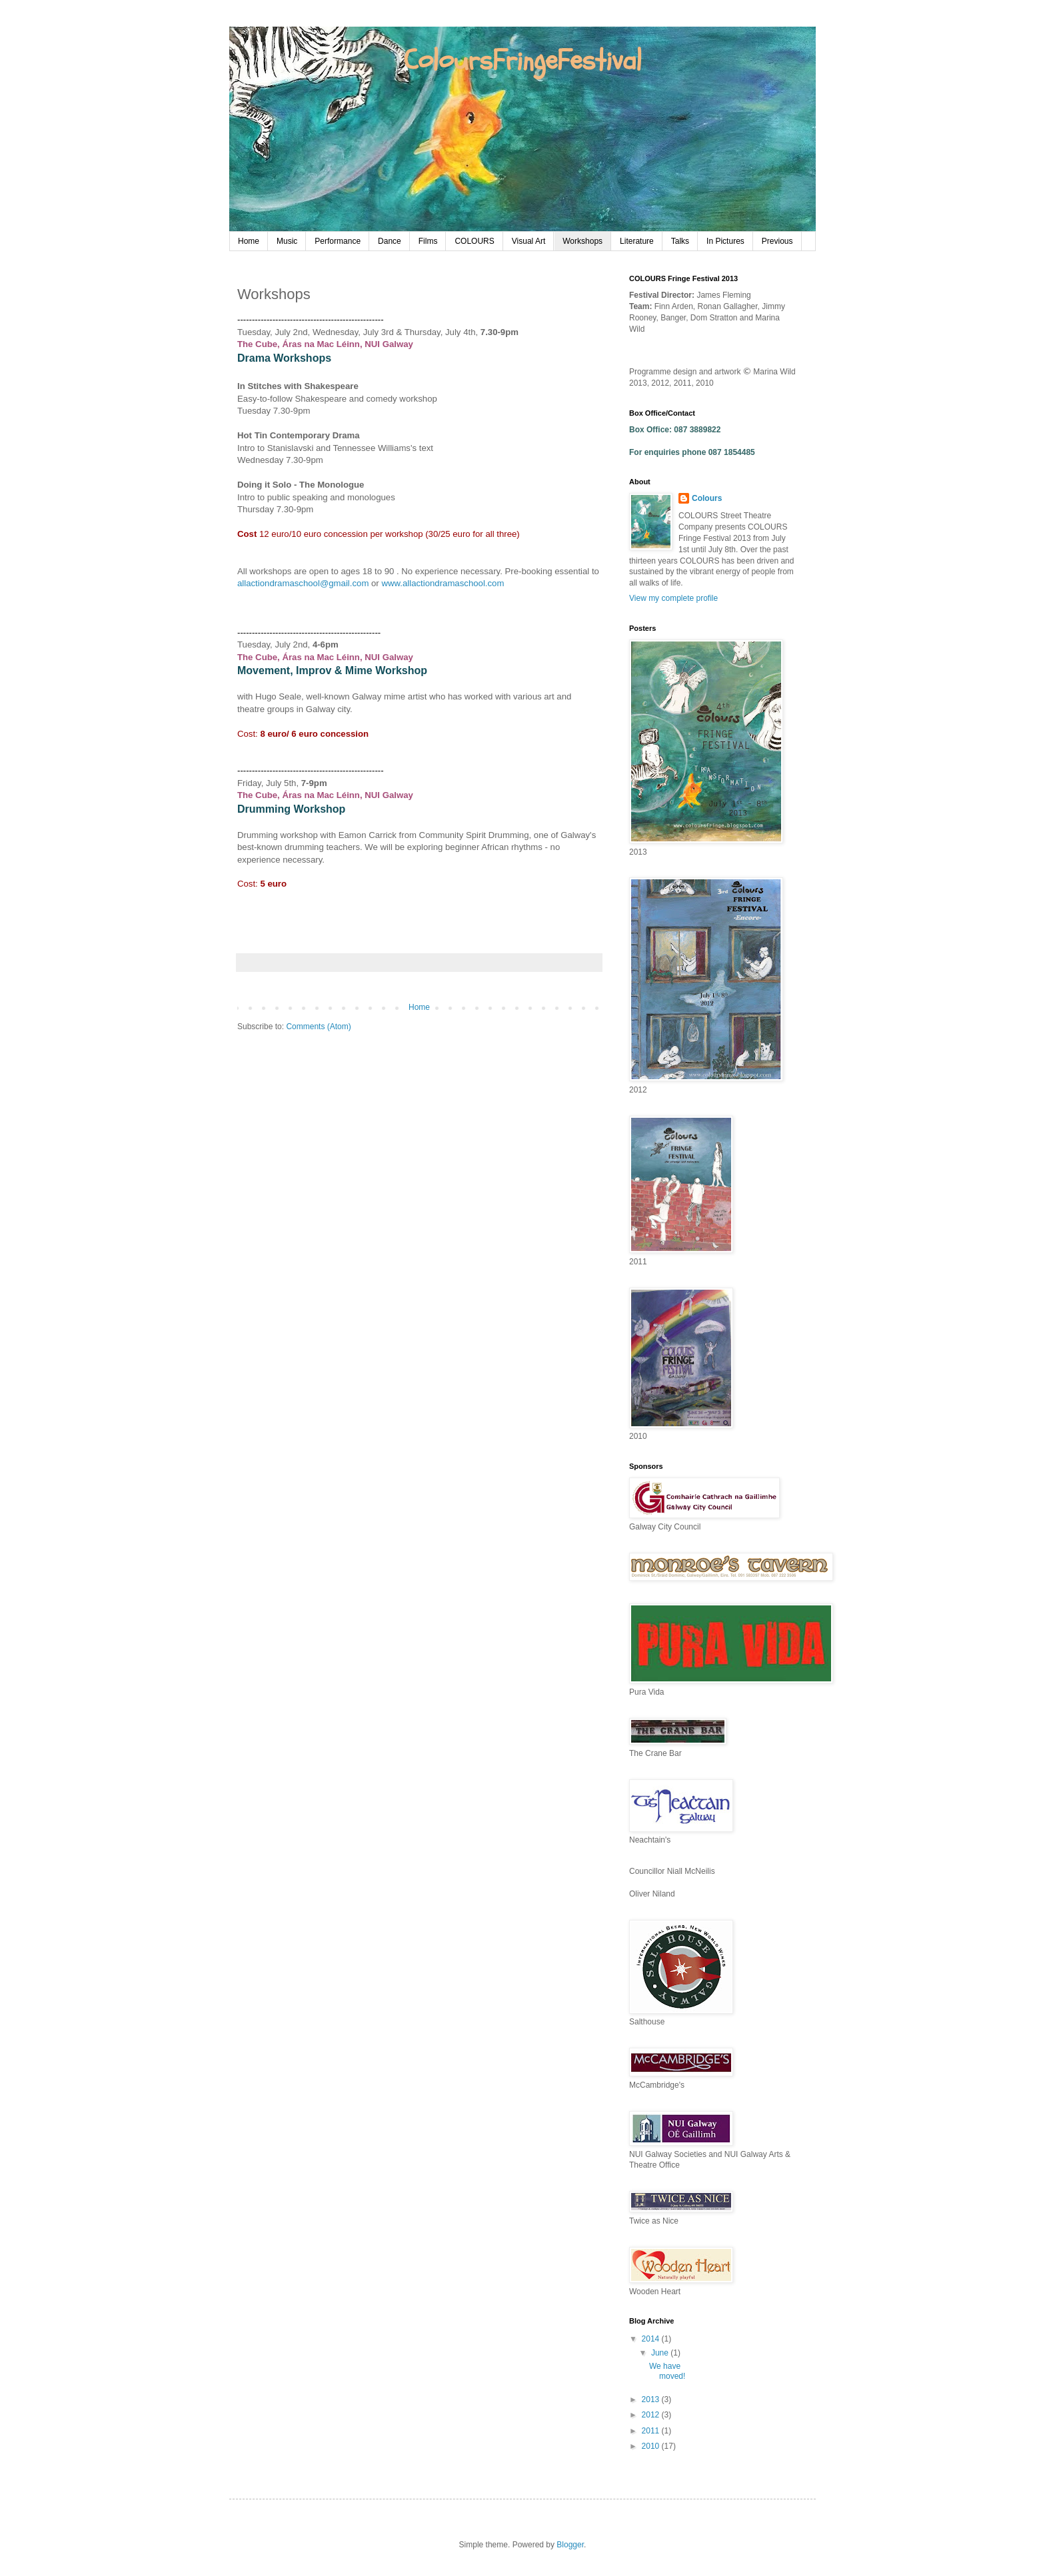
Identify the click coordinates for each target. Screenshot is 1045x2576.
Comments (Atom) (318, 1026)
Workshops (582, 241)
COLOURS (474, 241)
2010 (652, 2446)
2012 (652, 2414)
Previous (777, 241)
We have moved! (667, 2370)
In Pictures (725, 241)
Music (287, 241)
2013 (652, 2399)
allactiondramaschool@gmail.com (303, 583)
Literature (637, 241)
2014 (652, 2339)
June (660, 2353)
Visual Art (528, 241)
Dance (389, 241)
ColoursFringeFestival (523, 60)
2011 (652, 2430)
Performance (338, 241)
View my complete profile (673, 598)
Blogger (570, 2544)
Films (428, 241)
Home (248, 241)
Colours (707, 498)
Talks (680, 241)
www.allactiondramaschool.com (442, 583)
